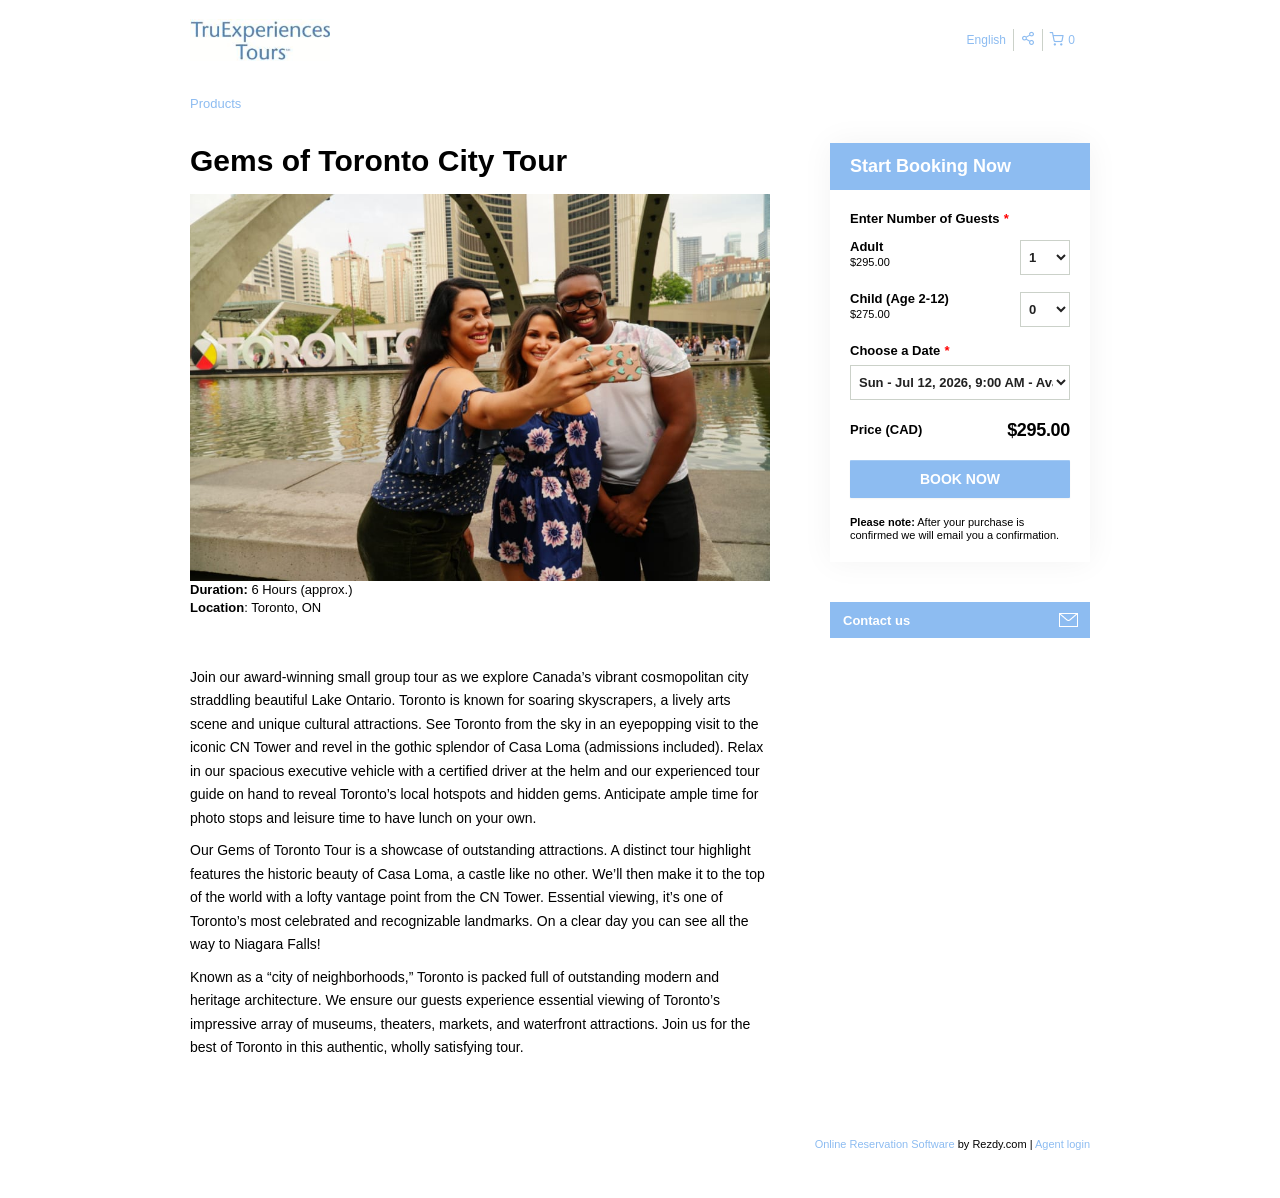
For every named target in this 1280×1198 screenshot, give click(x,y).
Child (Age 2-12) (910, 307)
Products (215, 103)
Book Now (960, 479)
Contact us (876, 620)
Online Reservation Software (885, 1144)
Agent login (1062, 1144)
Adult (910, 255)
